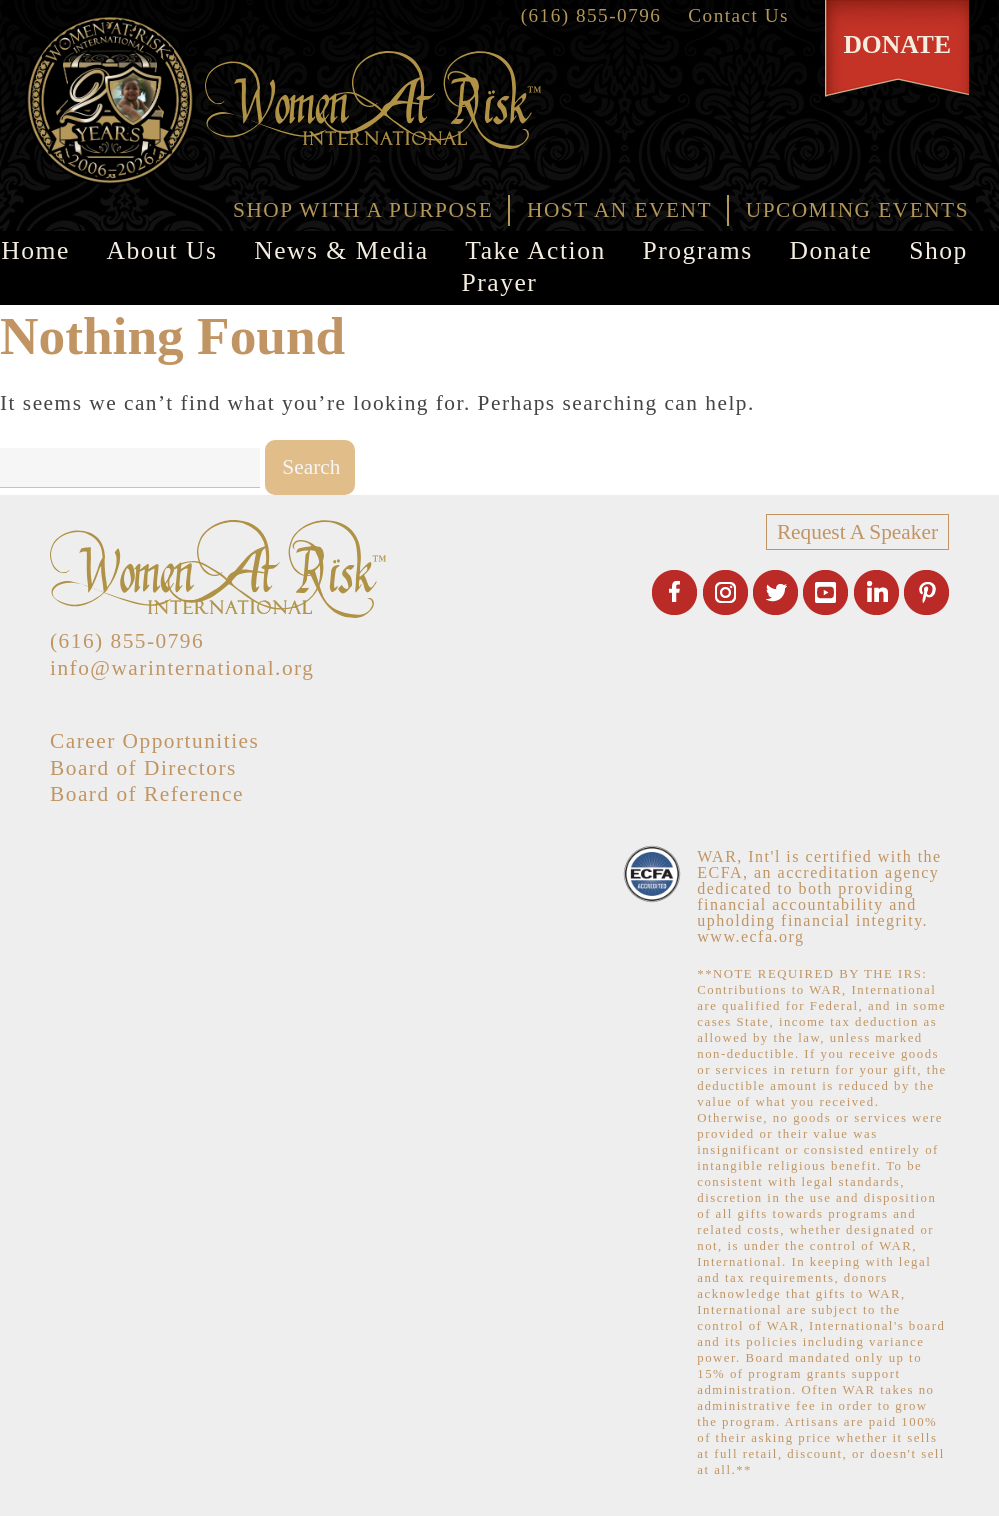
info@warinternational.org (182, 668)
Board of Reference (147, 794)
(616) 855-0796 (591, 15)
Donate (830, 250)
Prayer (500, 282)
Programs (698, 250)
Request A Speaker (857, 532)
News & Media (341, 250)
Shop (938, 250)
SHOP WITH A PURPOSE (363, 210)
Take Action (535, 250)
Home (35, 250)
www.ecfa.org (750, 936)
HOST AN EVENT (619, 210)
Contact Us (738, 15)
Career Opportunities (154, 741)
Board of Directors (143, 768)
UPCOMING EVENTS (857, 210)
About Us (162, 250)
